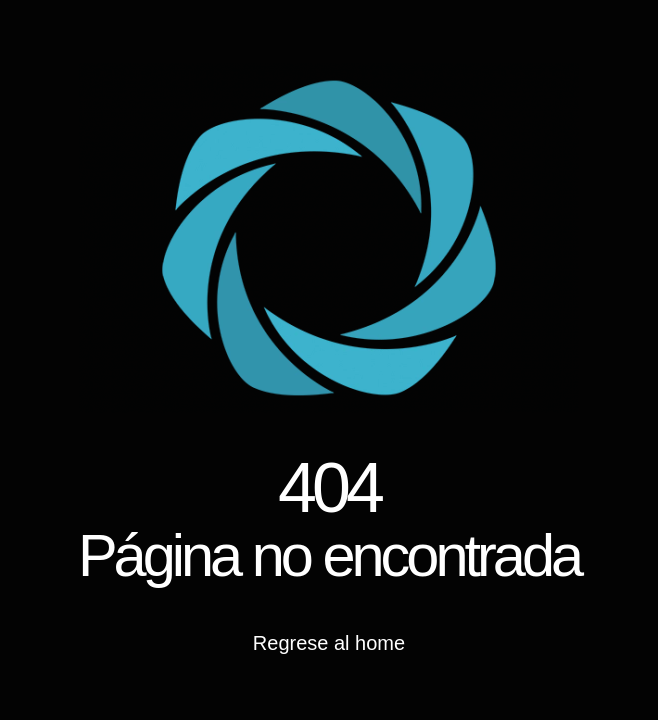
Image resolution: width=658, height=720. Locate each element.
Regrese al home (329, 643)
